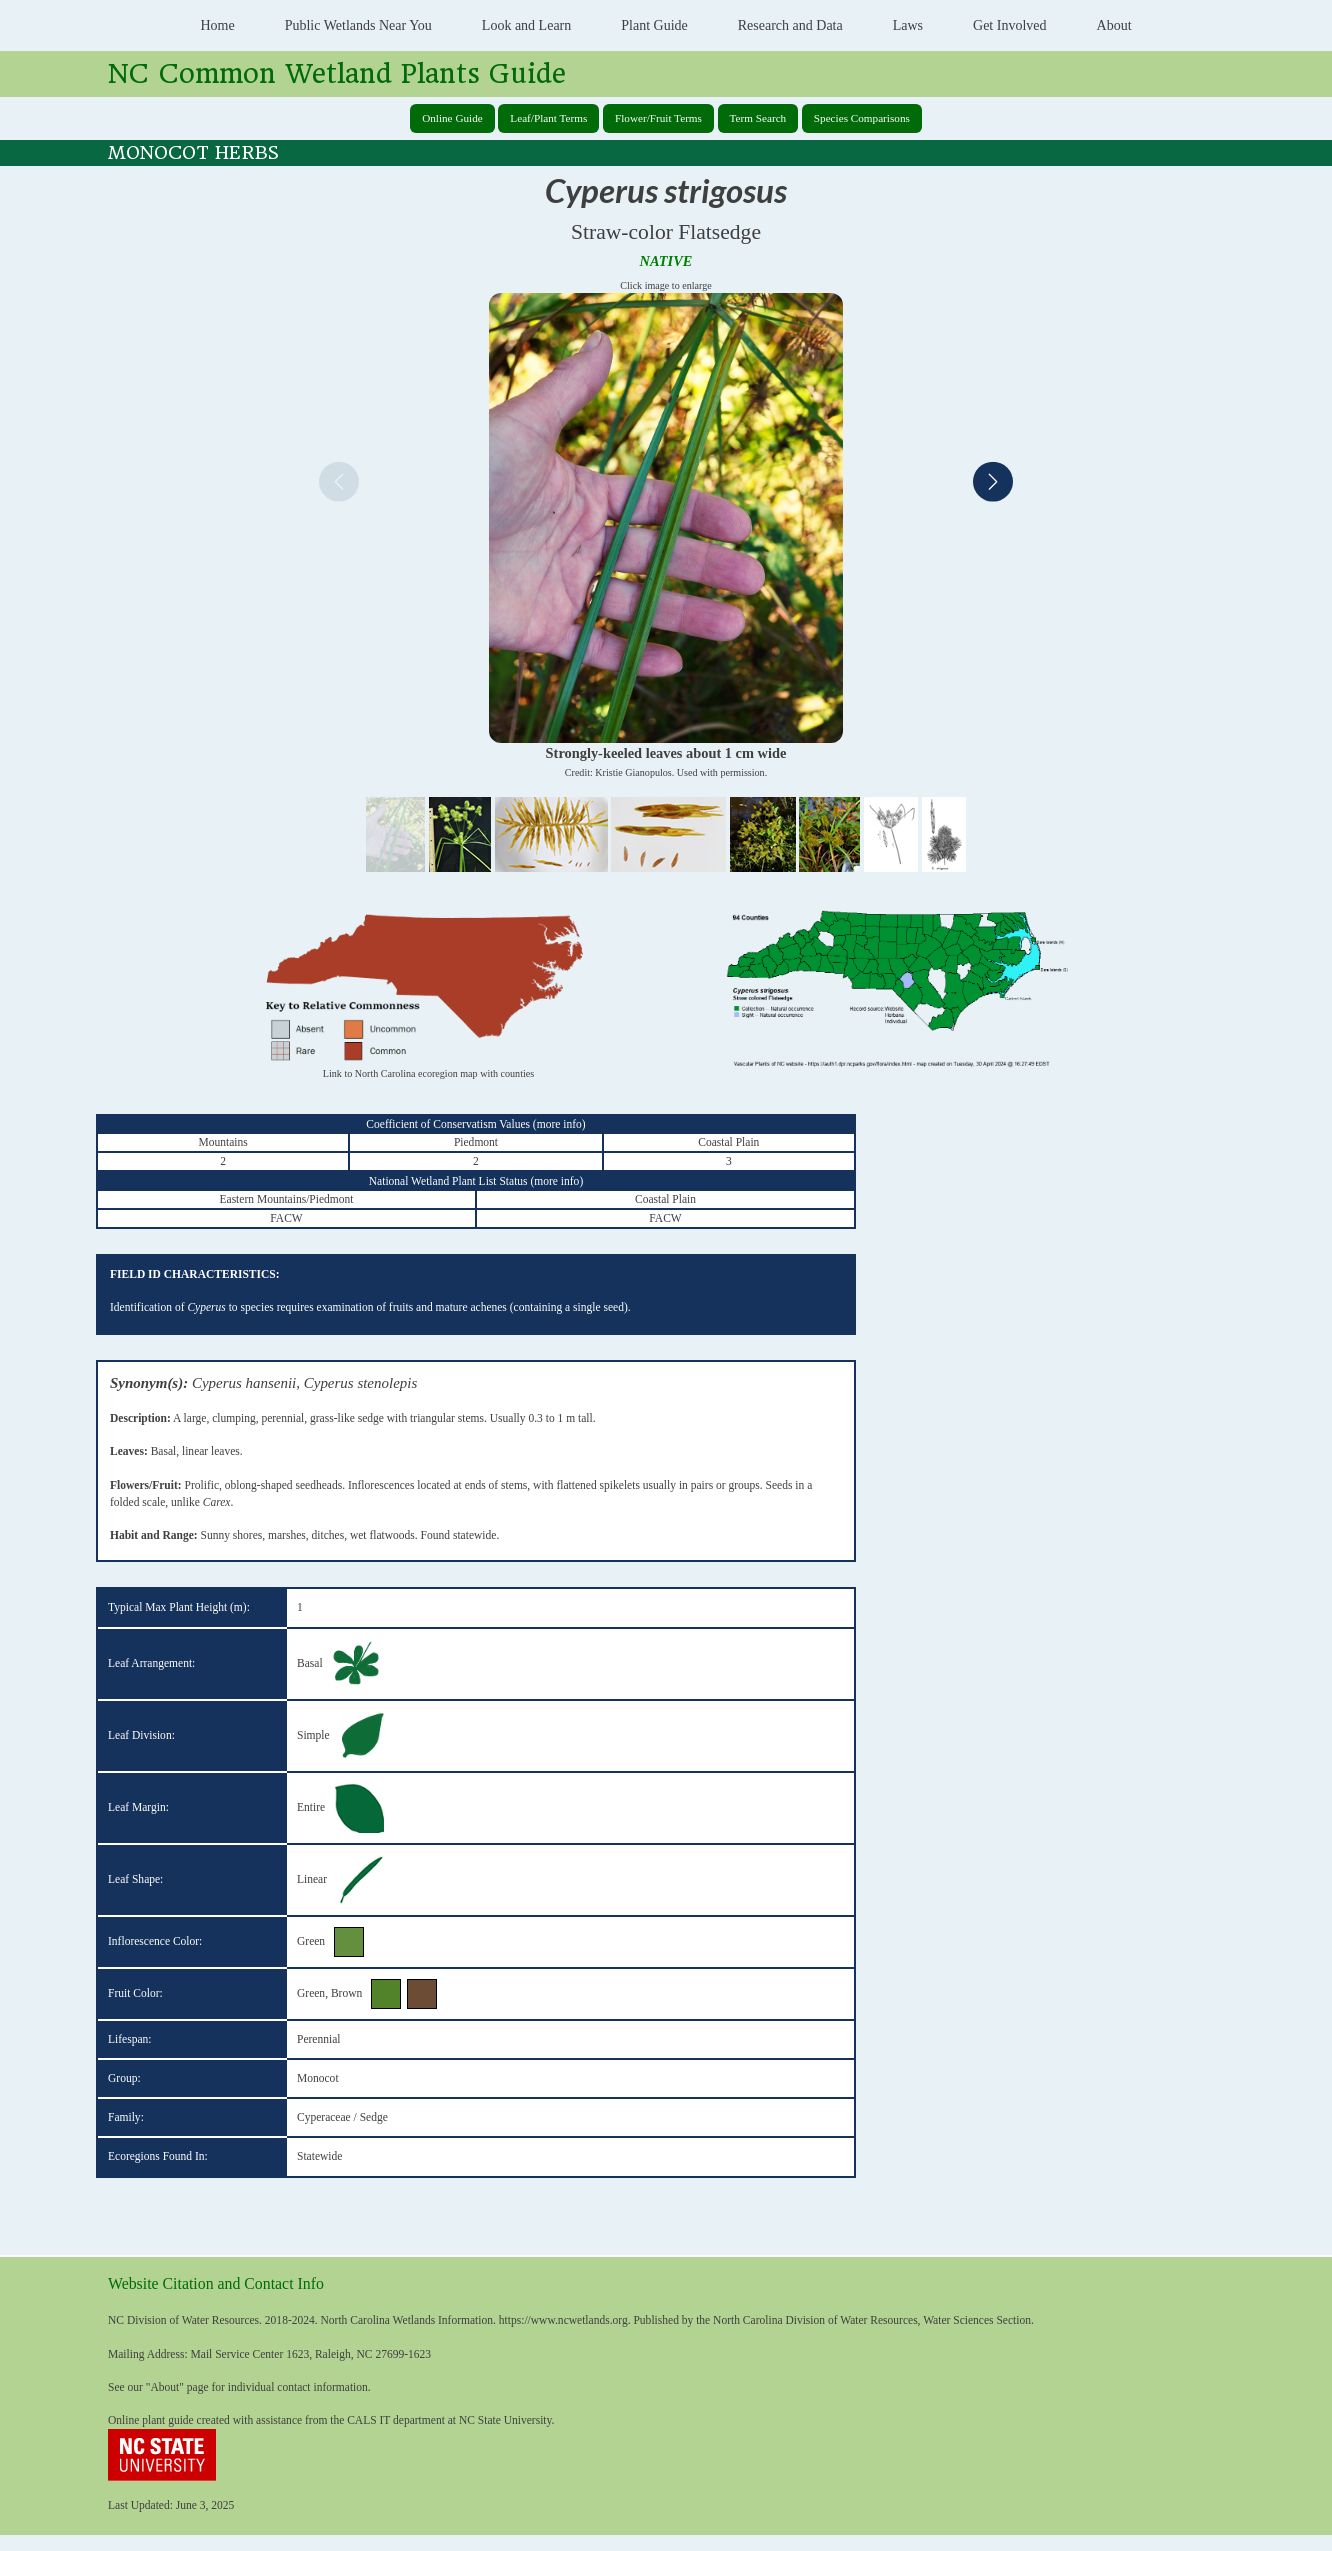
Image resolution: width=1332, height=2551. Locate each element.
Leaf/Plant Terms (548, 118)
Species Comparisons (862, 118)
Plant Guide (654, 25)
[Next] (993, 484)
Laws (908, 25)
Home (217, 25)
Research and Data (790, 25)
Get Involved (1009, 25)
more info (559, 1124)
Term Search (758, 118)
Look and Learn (526, 25)
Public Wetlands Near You (358, 25)
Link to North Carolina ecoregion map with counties (428, 1073)
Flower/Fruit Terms (658, 118)
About (1114, 25)
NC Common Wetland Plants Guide (337, 74)
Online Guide (452, 118)
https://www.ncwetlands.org (563, 2320)
